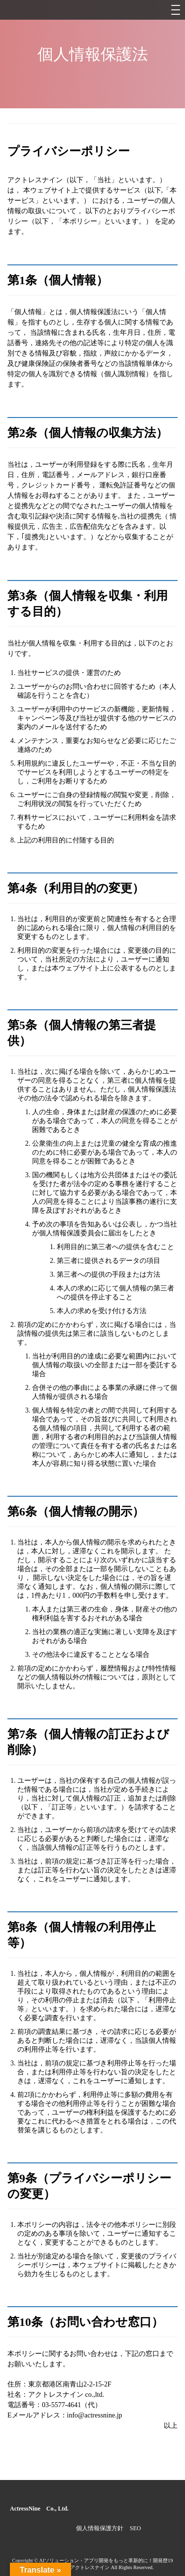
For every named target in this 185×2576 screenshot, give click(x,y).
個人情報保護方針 (99, 2528)
